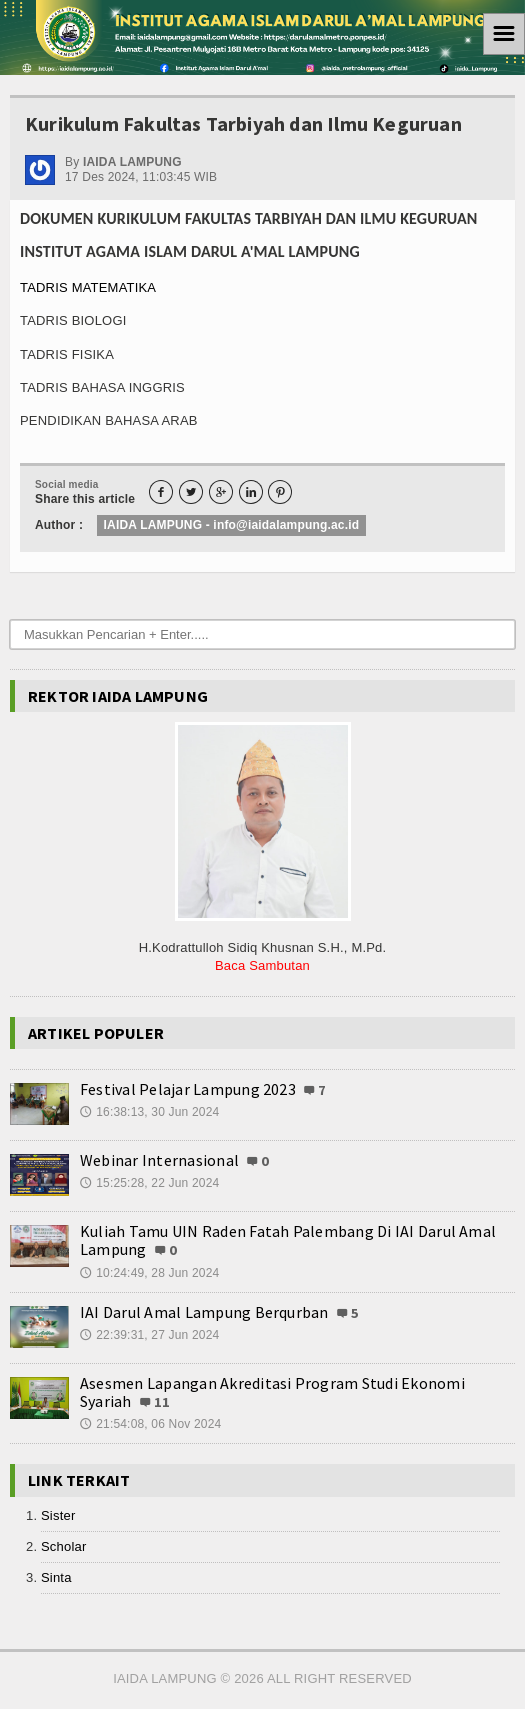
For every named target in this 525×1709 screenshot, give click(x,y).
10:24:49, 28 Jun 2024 (149, 1273)
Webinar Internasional (159, 1160)
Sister (58, 1515)
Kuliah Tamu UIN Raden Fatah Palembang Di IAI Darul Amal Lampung (288, 1240)
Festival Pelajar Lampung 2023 (188, 1089)
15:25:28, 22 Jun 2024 (149, 1183)
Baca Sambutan (262, 965)
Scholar (63, 1546)
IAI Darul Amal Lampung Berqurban (204, 1312)
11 (162, 1402)
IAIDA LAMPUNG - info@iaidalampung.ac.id (232, 525)
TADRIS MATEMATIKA (88, 287)
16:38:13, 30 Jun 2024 (149, 1112)
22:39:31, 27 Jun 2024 (149, 1335)
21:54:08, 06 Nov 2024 (150, 1424)
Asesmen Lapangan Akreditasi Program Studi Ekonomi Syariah (272, 1392)
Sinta (56, 1577)
